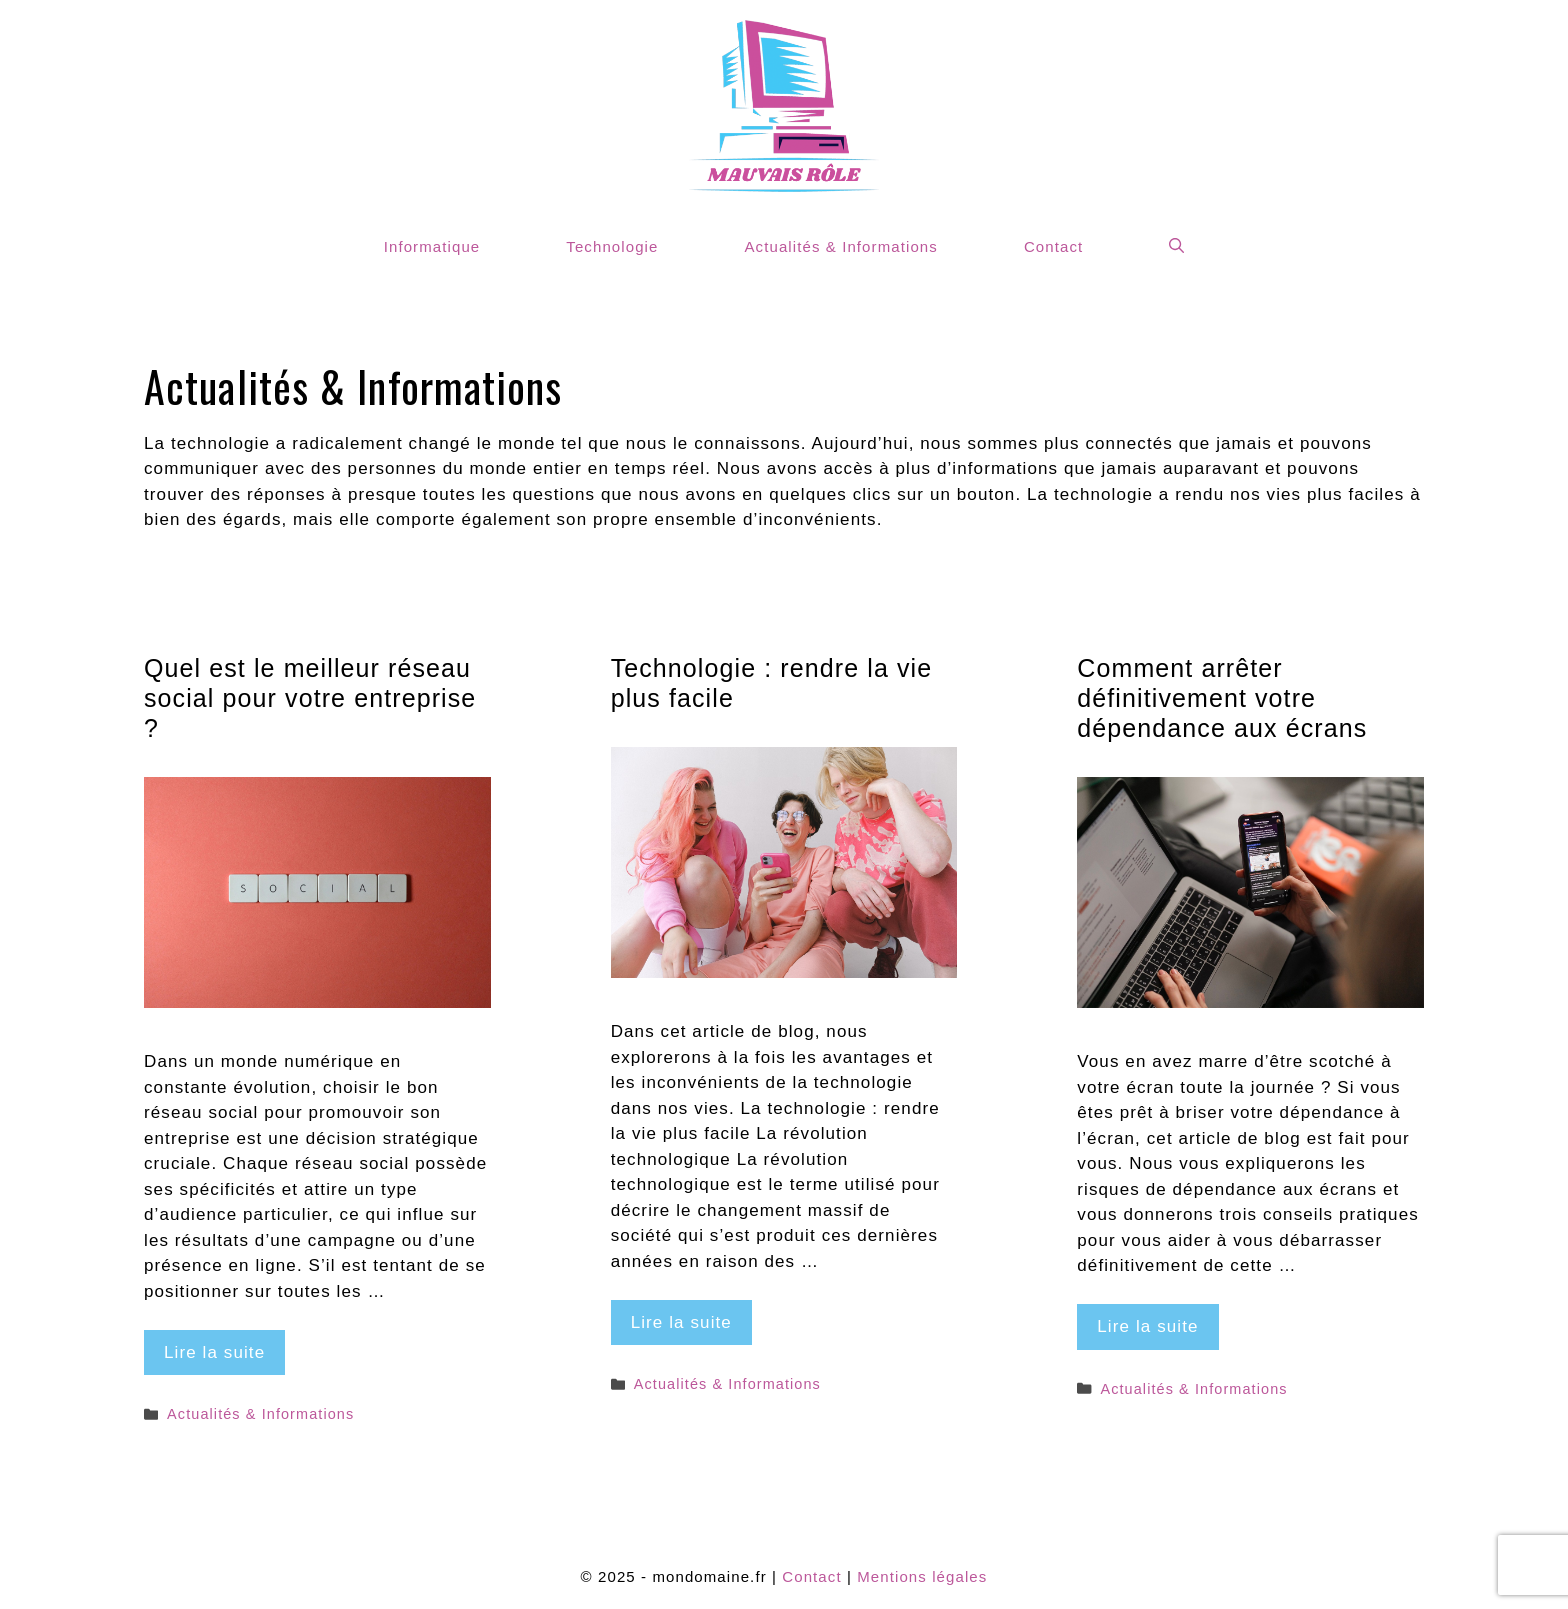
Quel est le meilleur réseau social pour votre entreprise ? (310, 698)
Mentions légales (922, 1576)
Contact (1053, 246)
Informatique (432, 246)
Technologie (612, 246)
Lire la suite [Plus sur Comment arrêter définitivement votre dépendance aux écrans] (1147, 1326)
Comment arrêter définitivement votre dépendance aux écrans (1222, 698)
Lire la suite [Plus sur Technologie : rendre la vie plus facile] (681, 1322)
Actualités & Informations (840, 246)
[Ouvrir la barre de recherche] (1176, 246)
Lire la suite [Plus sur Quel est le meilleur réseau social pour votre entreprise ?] (214, 1352)
